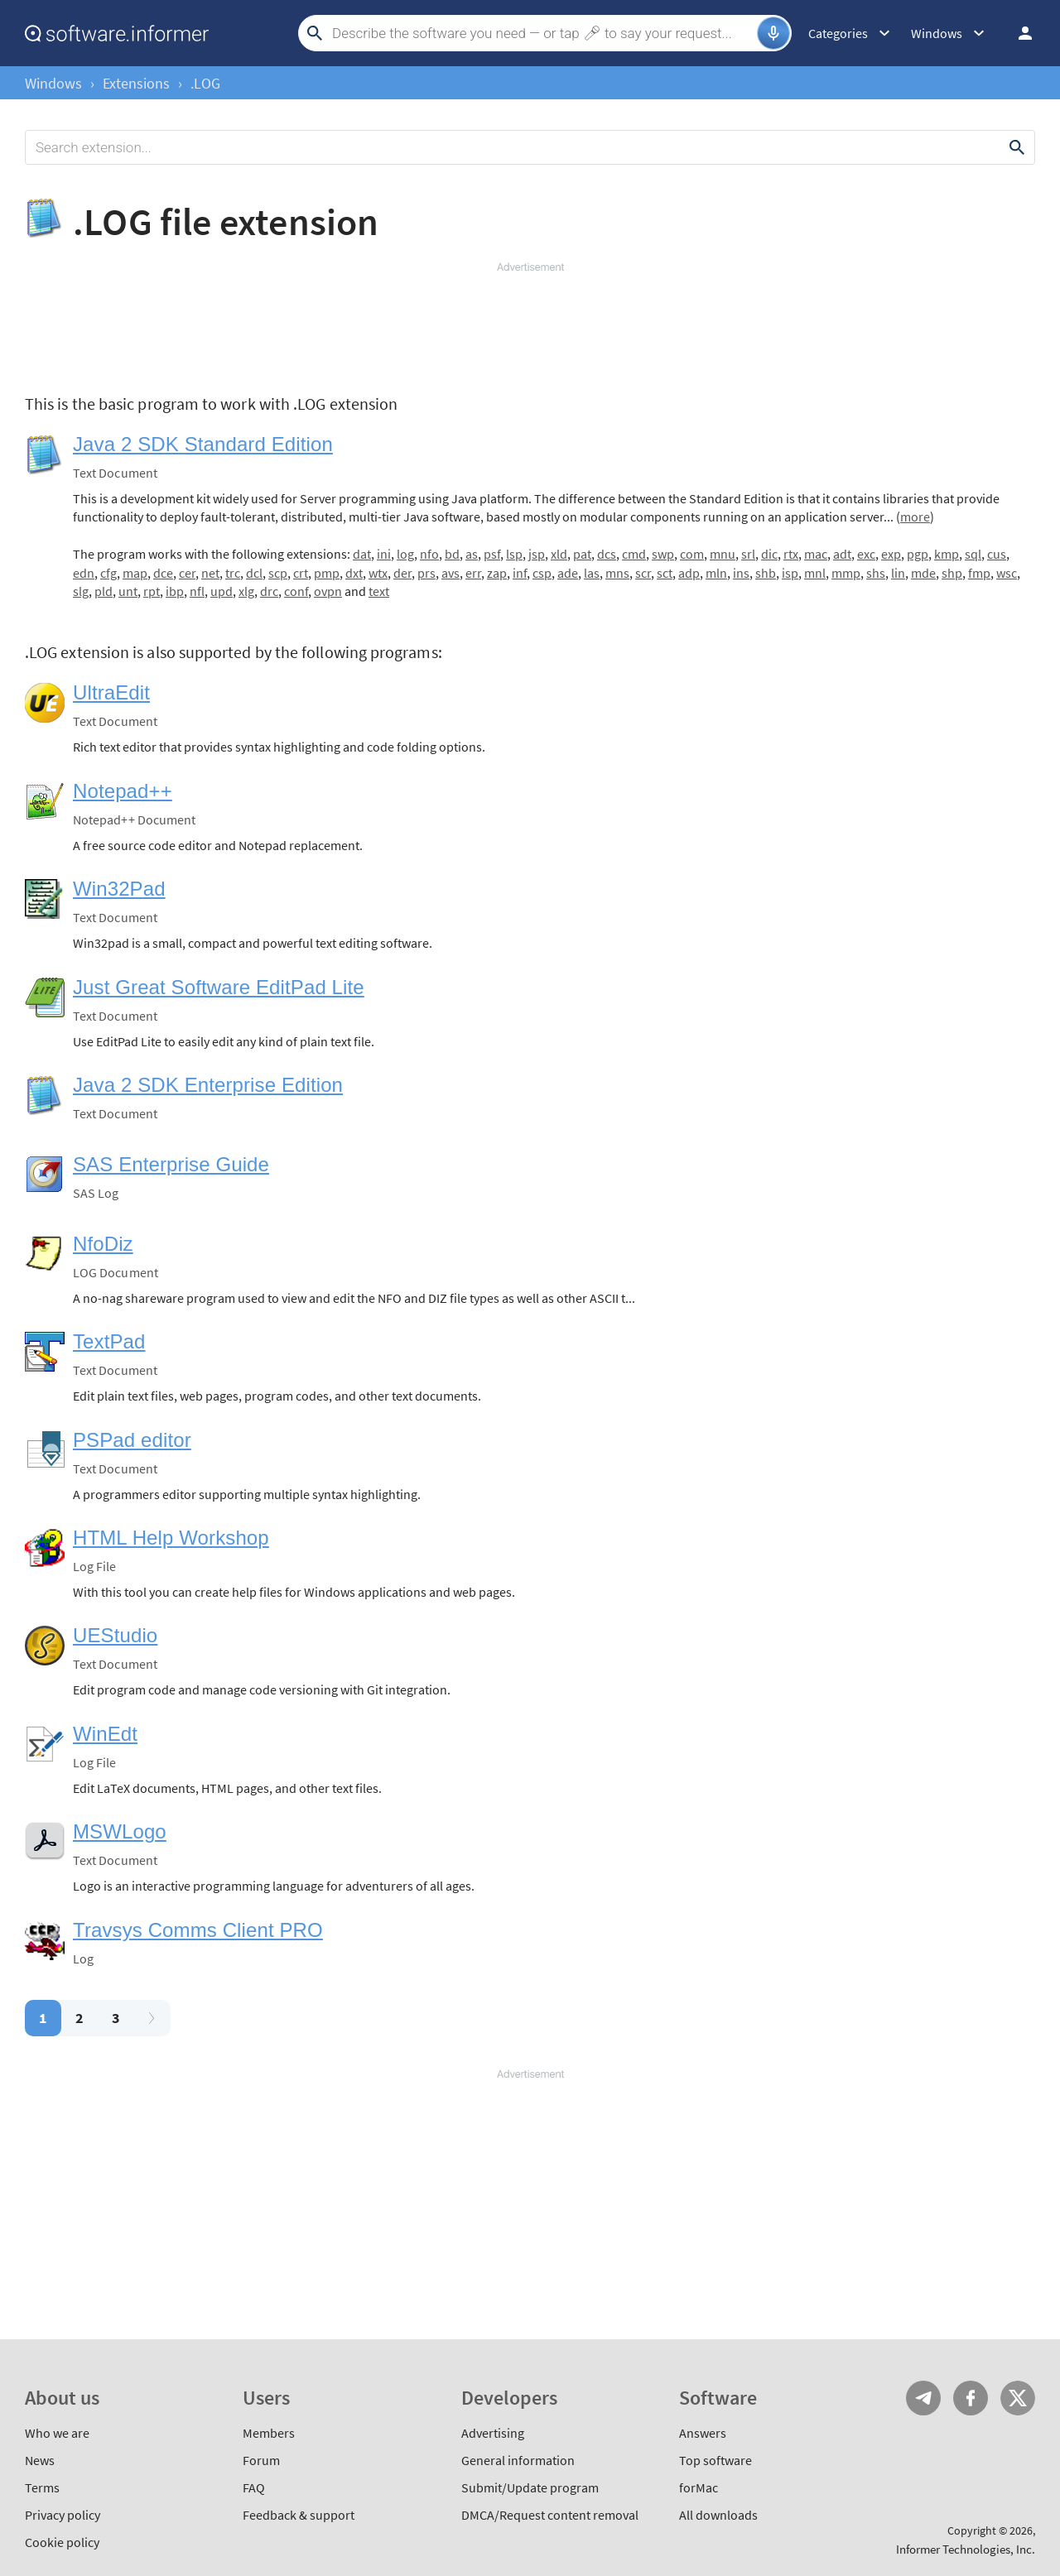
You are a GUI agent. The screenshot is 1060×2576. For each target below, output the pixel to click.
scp (277, 573)
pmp (327, 573)
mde (923, 573)
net (210, 573)
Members (269, 2433)
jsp (536, 553)
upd (221, 591)
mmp (845, 573)
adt (842, 553)
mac (815, 553)
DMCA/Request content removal (549, 2514)
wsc (1006, 573)
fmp (979, 573)
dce (163, 573)
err (473, 573)
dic (769, 553)
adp (689, 573)
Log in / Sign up (1017, 33)
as (471, 553)
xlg (246, 591)
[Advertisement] (530, 324)
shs (875, 573)
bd (452, 553)
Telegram (923, 2398)
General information (518, 2460)
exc (866, 553)
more (915, 516)
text (379, 591)
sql (973, 553)
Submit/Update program (530, 2487)
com (692, 553)
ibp (175, 591)
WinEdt (105, 1734)
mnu (722, 553)
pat (582, 553)
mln (716, 573)
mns (617, 573)
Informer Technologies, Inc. (965, 2549)
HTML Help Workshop (171, 1537)
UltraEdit (111, 692)
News (40, 2460)
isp (790, 573)
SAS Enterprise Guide (171, 1164)
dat (362, 553)
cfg (108, 573)
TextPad (109, 1341)
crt (300, 573)
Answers (702, 2433)
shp (952, 573)
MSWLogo (119, 1831)
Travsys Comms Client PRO (198, 1930)
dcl (254, 573)
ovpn (328, 591)
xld (559, 553)
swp (663, 553)
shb (765, 573)
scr (643, 573)
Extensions (136, 83)
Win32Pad (119, 888)
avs (450, 573)
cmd (634, 553)
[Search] (542, 33)
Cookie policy (62, 2542)
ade (567, 573)
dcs (606, 553)
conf (296, 591)
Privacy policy (62, 2514)
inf (520, 573)
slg (81, 591)
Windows (53, 83)
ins (741, 573)
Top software (715, 2460)
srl (748, 553)
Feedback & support (298, 2514)
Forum (261, 2460)
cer (187, 573)
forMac (698, 2487)
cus (996, 553)
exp (891, 553)
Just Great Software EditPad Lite (218, 987)
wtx (378, 573)
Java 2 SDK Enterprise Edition (208, 1085)
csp (542, 573)
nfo (429, 553)
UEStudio (115, 1635)
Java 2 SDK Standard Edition (203, 444)
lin (898, 573)
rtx (790, 553)
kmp (946, 553)
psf (492, 553)
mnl (815, 573)
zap (497, 573)
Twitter (1017, 2398)
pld (103, 591)
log (405, 553)
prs (426, 573)
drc (269, 591)
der (402, 573)
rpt (151, 591)
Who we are (57, 2433)
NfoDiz (103, 1244)
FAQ (254, 2487)
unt (127, 591)
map (135, 573)
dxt (354, 573)
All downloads (718, 2514)
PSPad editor (132, 1440)
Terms (42, 2487)
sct (664, 573)
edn (83, 573)
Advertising (492, 2433)
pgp (917, 553)
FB (970, 2398)
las (592, 573)
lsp (514, 553)
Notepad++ (122, 791)
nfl (197, 591)
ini (384, 553)
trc (232, 573)
